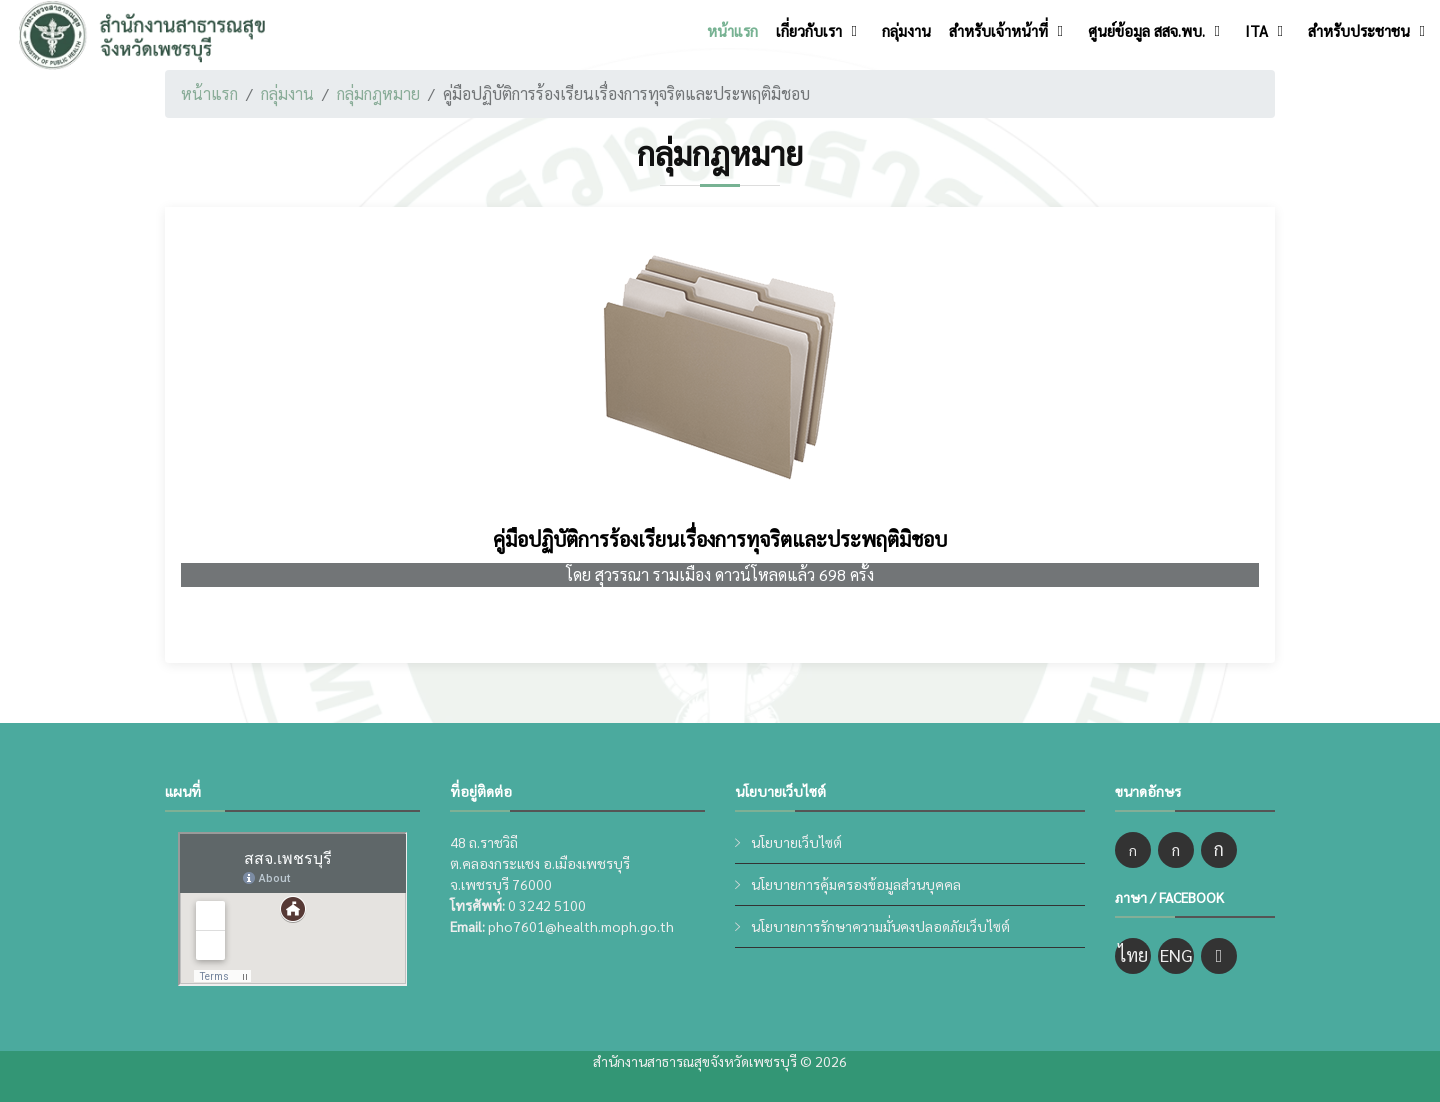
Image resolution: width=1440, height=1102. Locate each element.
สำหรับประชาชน (1359, 30)
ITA (1256, 30)
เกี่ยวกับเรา (809, 30)
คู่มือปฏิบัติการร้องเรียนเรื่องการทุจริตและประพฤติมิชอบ (720, 539)
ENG (1176, 954)
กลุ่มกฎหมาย (378, 93)
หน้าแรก (732, 30)
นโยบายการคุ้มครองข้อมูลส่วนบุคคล (856, 884)
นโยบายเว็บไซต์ (796, 842)
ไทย (1133, 954)
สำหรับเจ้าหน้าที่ (998, 30)
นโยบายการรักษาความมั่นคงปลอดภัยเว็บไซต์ (880, 926)
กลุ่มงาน (906, 30)
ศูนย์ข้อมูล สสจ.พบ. (1146, 30)
